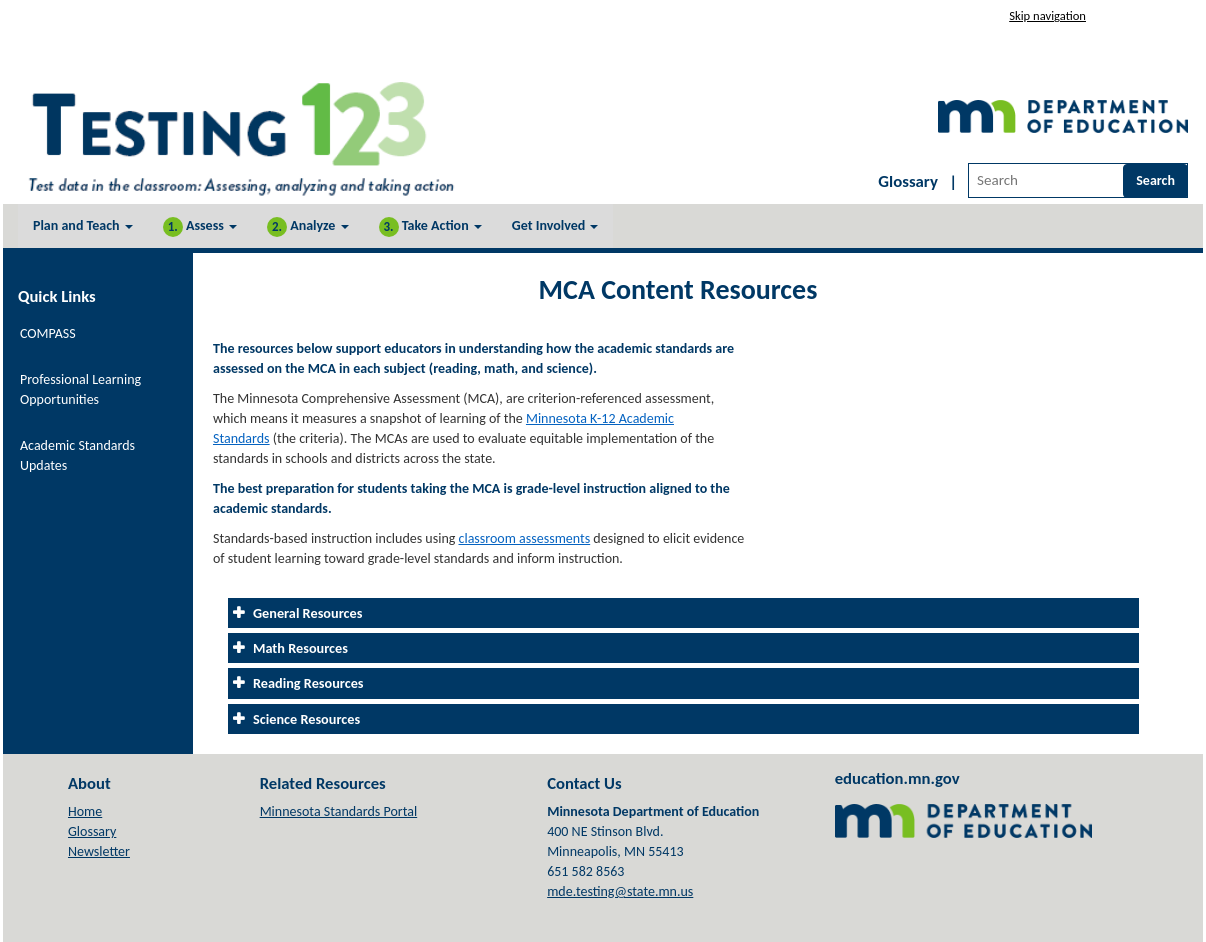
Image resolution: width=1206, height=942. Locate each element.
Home (85, 811)
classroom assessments (525, 538)
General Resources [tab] (309, 613)
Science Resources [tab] (306, 719)
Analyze (308, 227)
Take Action (430, 227)
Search (1155, 180)
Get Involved (555, 225)
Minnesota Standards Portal (339, 811)
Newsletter (99, 851)
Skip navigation (1047, 15)
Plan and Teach (83, 225)
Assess (200, 227)
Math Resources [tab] (300, 648)
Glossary (908, 181)
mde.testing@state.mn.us (620, 891)
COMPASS (48, 333)
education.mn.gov (897, 778)
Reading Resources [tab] (308, 683)
